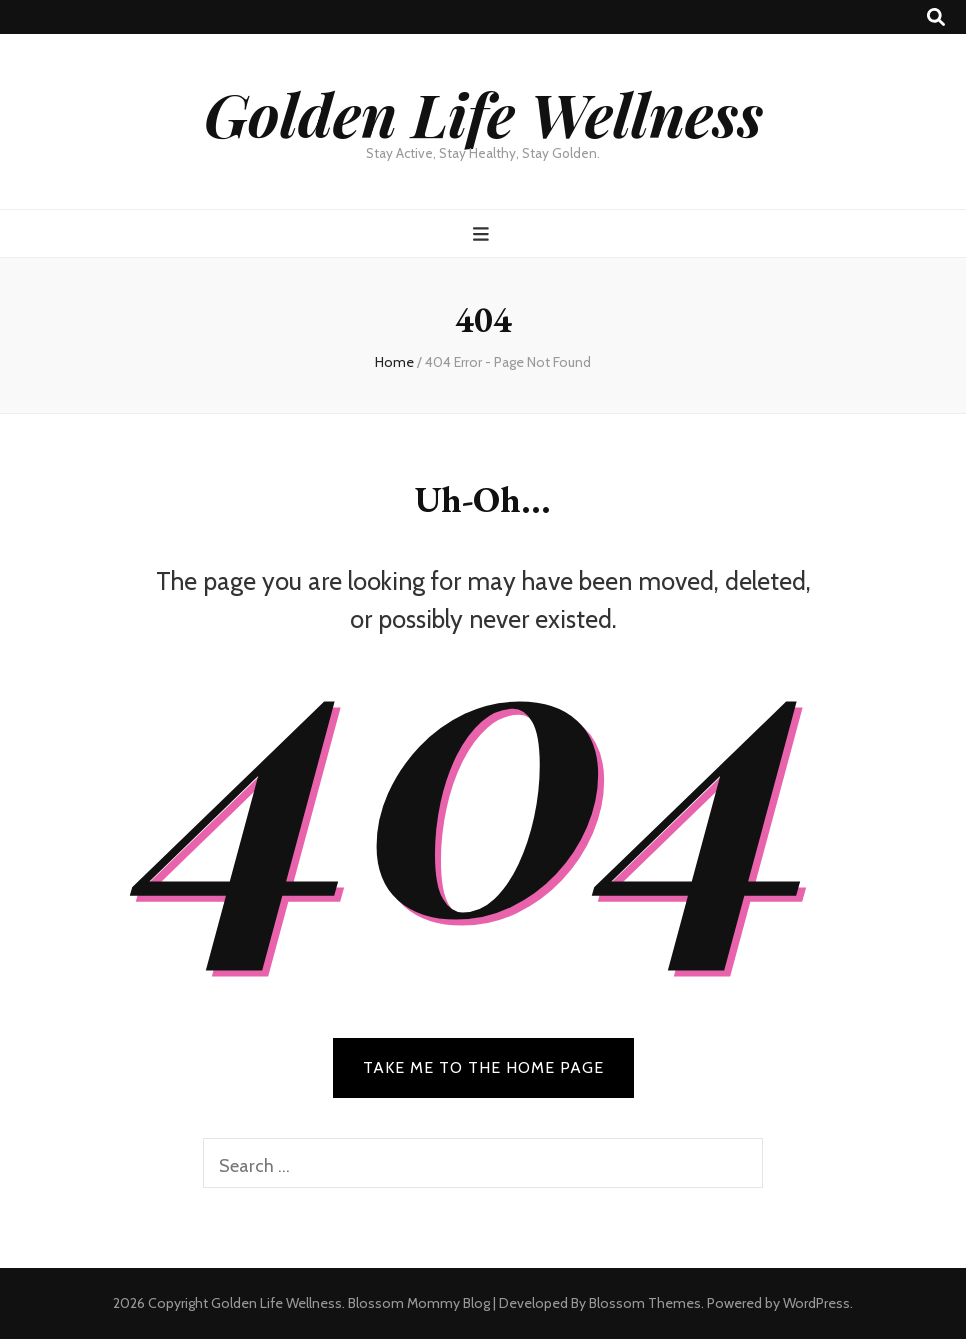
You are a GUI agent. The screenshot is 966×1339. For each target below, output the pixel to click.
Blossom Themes (645, 1303)
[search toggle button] (936, 17)
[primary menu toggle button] (483, 234)
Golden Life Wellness (483, 113)
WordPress (816, 1303)
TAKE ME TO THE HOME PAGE (483, 1067)
